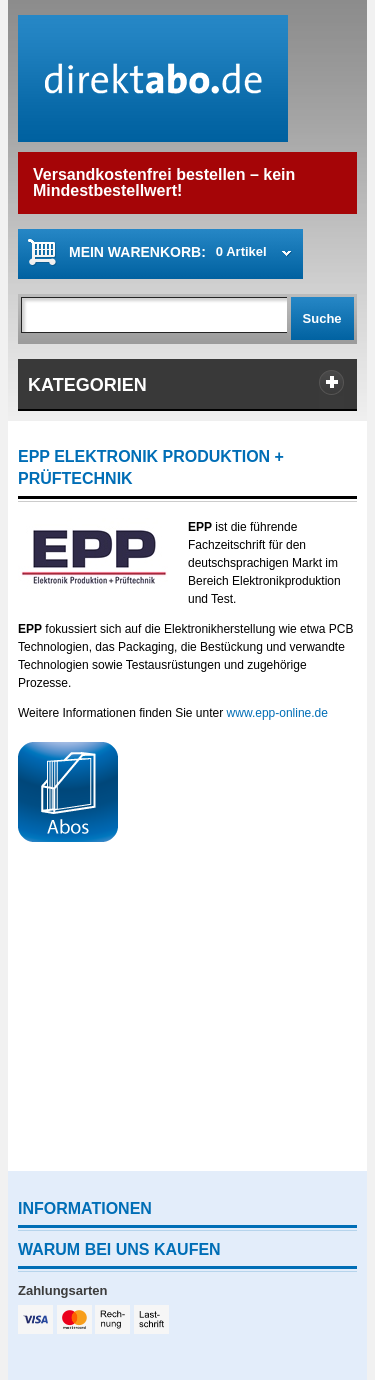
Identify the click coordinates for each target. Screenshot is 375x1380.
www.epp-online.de (277, 713)
